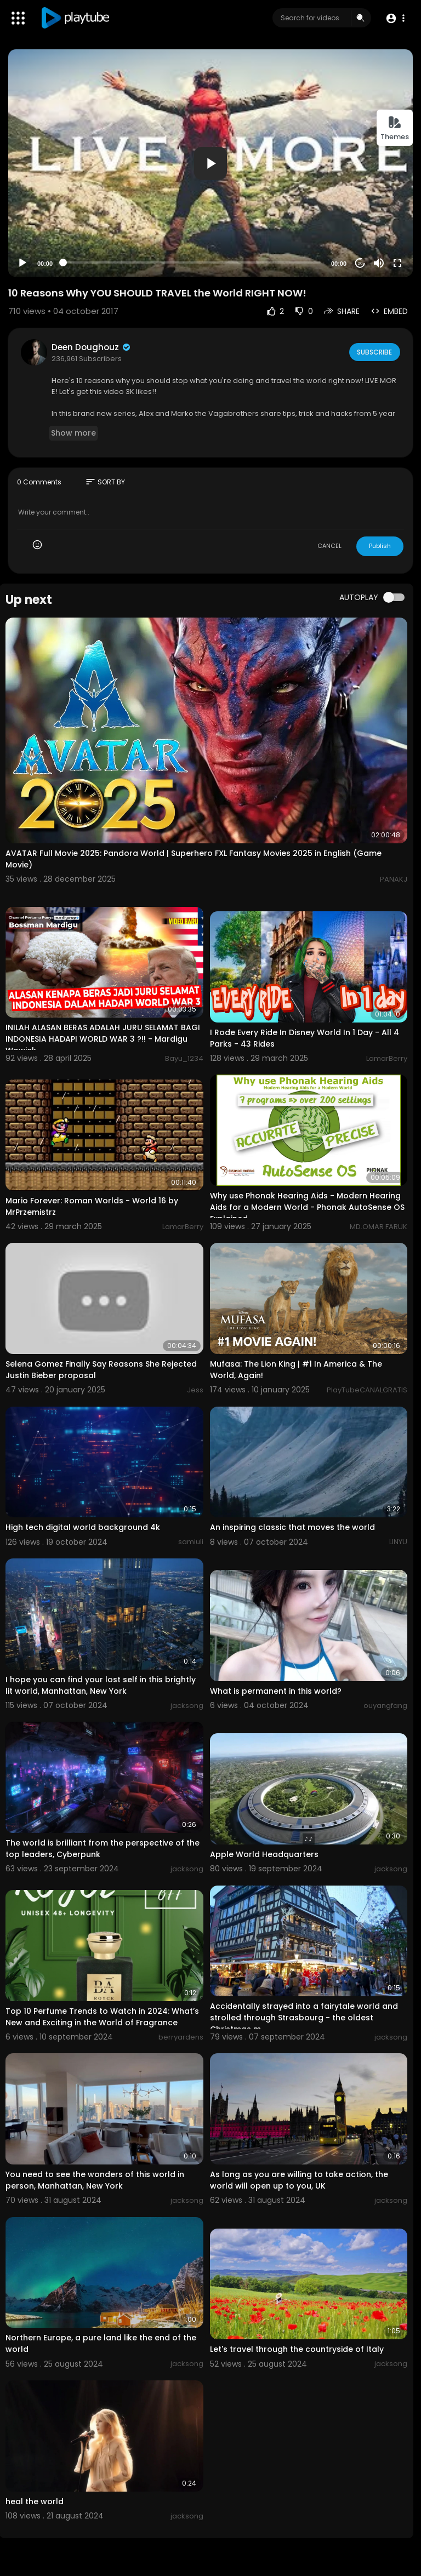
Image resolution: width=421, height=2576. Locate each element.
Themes (394, 128)
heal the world (34, 2501)
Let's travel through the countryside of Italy (297, 2349)
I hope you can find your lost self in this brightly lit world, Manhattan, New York (100, 1685)
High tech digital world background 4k (82, 1527)
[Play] (22, 263)
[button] (395, 18)
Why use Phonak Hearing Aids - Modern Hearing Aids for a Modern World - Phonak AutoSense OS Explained (307, 1207)
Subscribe (373, 351)
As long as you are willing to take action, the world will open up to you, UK (299, 2180)
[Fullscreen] (397, 263)
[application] (210, 163)
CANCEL (329, 545)
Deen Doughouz (92, 347)
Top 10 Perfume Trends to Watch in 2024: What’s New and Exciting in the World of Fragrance (102, 2017)
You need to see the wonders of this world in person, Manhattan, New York (94, 2180)
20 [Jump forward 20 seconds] (360, 263)
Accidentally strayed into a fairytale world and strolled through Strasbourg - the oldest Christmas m (304, 2018)
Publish (380, 545)
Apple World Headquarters (264, 1854)
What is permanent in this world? (276, 1691)
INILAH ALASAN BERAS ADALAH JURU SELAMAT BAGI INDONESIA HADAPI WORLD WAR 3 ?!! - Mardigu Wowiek (102, 1039)
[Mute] (378, 263)
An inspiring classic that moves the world (292, 1527)
